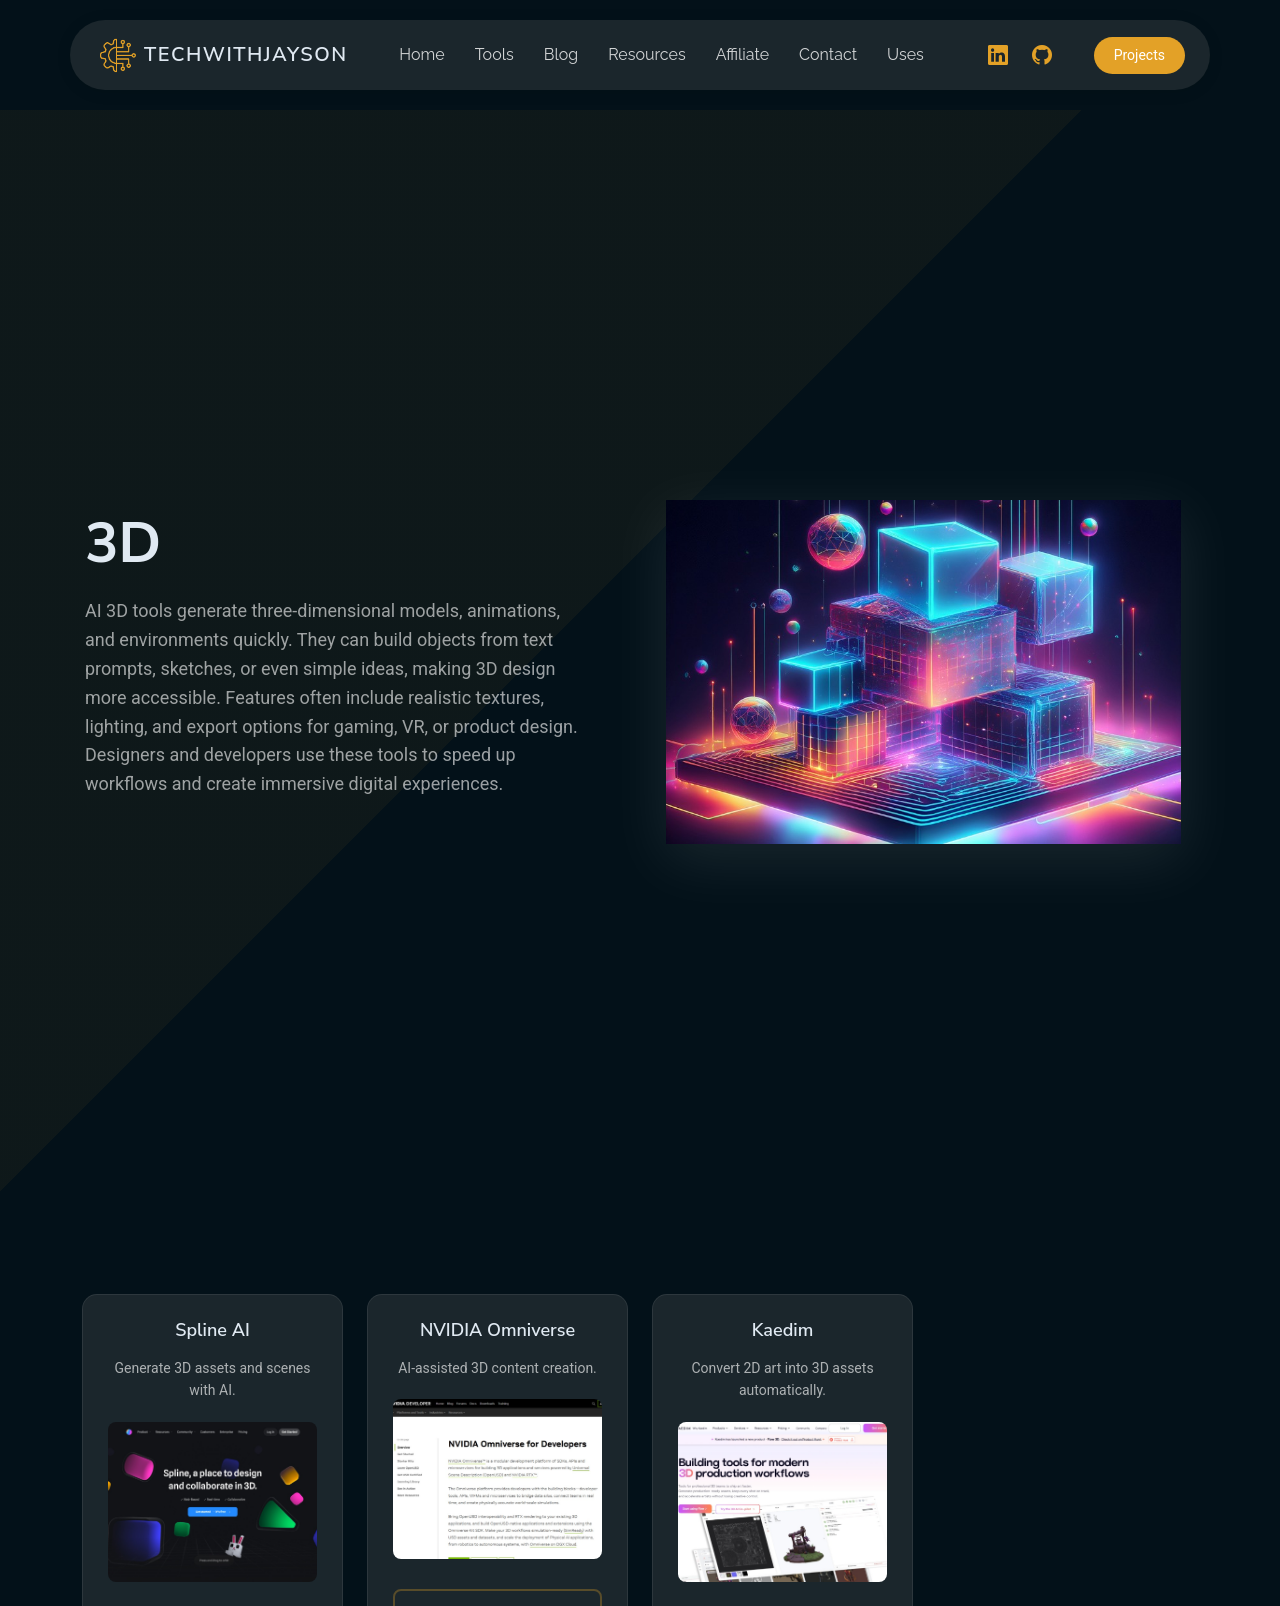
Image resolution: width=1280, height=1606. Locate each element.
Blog (561, 54)
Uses (905, 54)
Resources (647, 54)
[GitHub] (1042, 55)
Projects (1139, 55)
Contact (828, 54)
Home (421, 54)
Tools (494, 54)
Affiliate (742, 54)
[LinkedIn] (998, 55)
